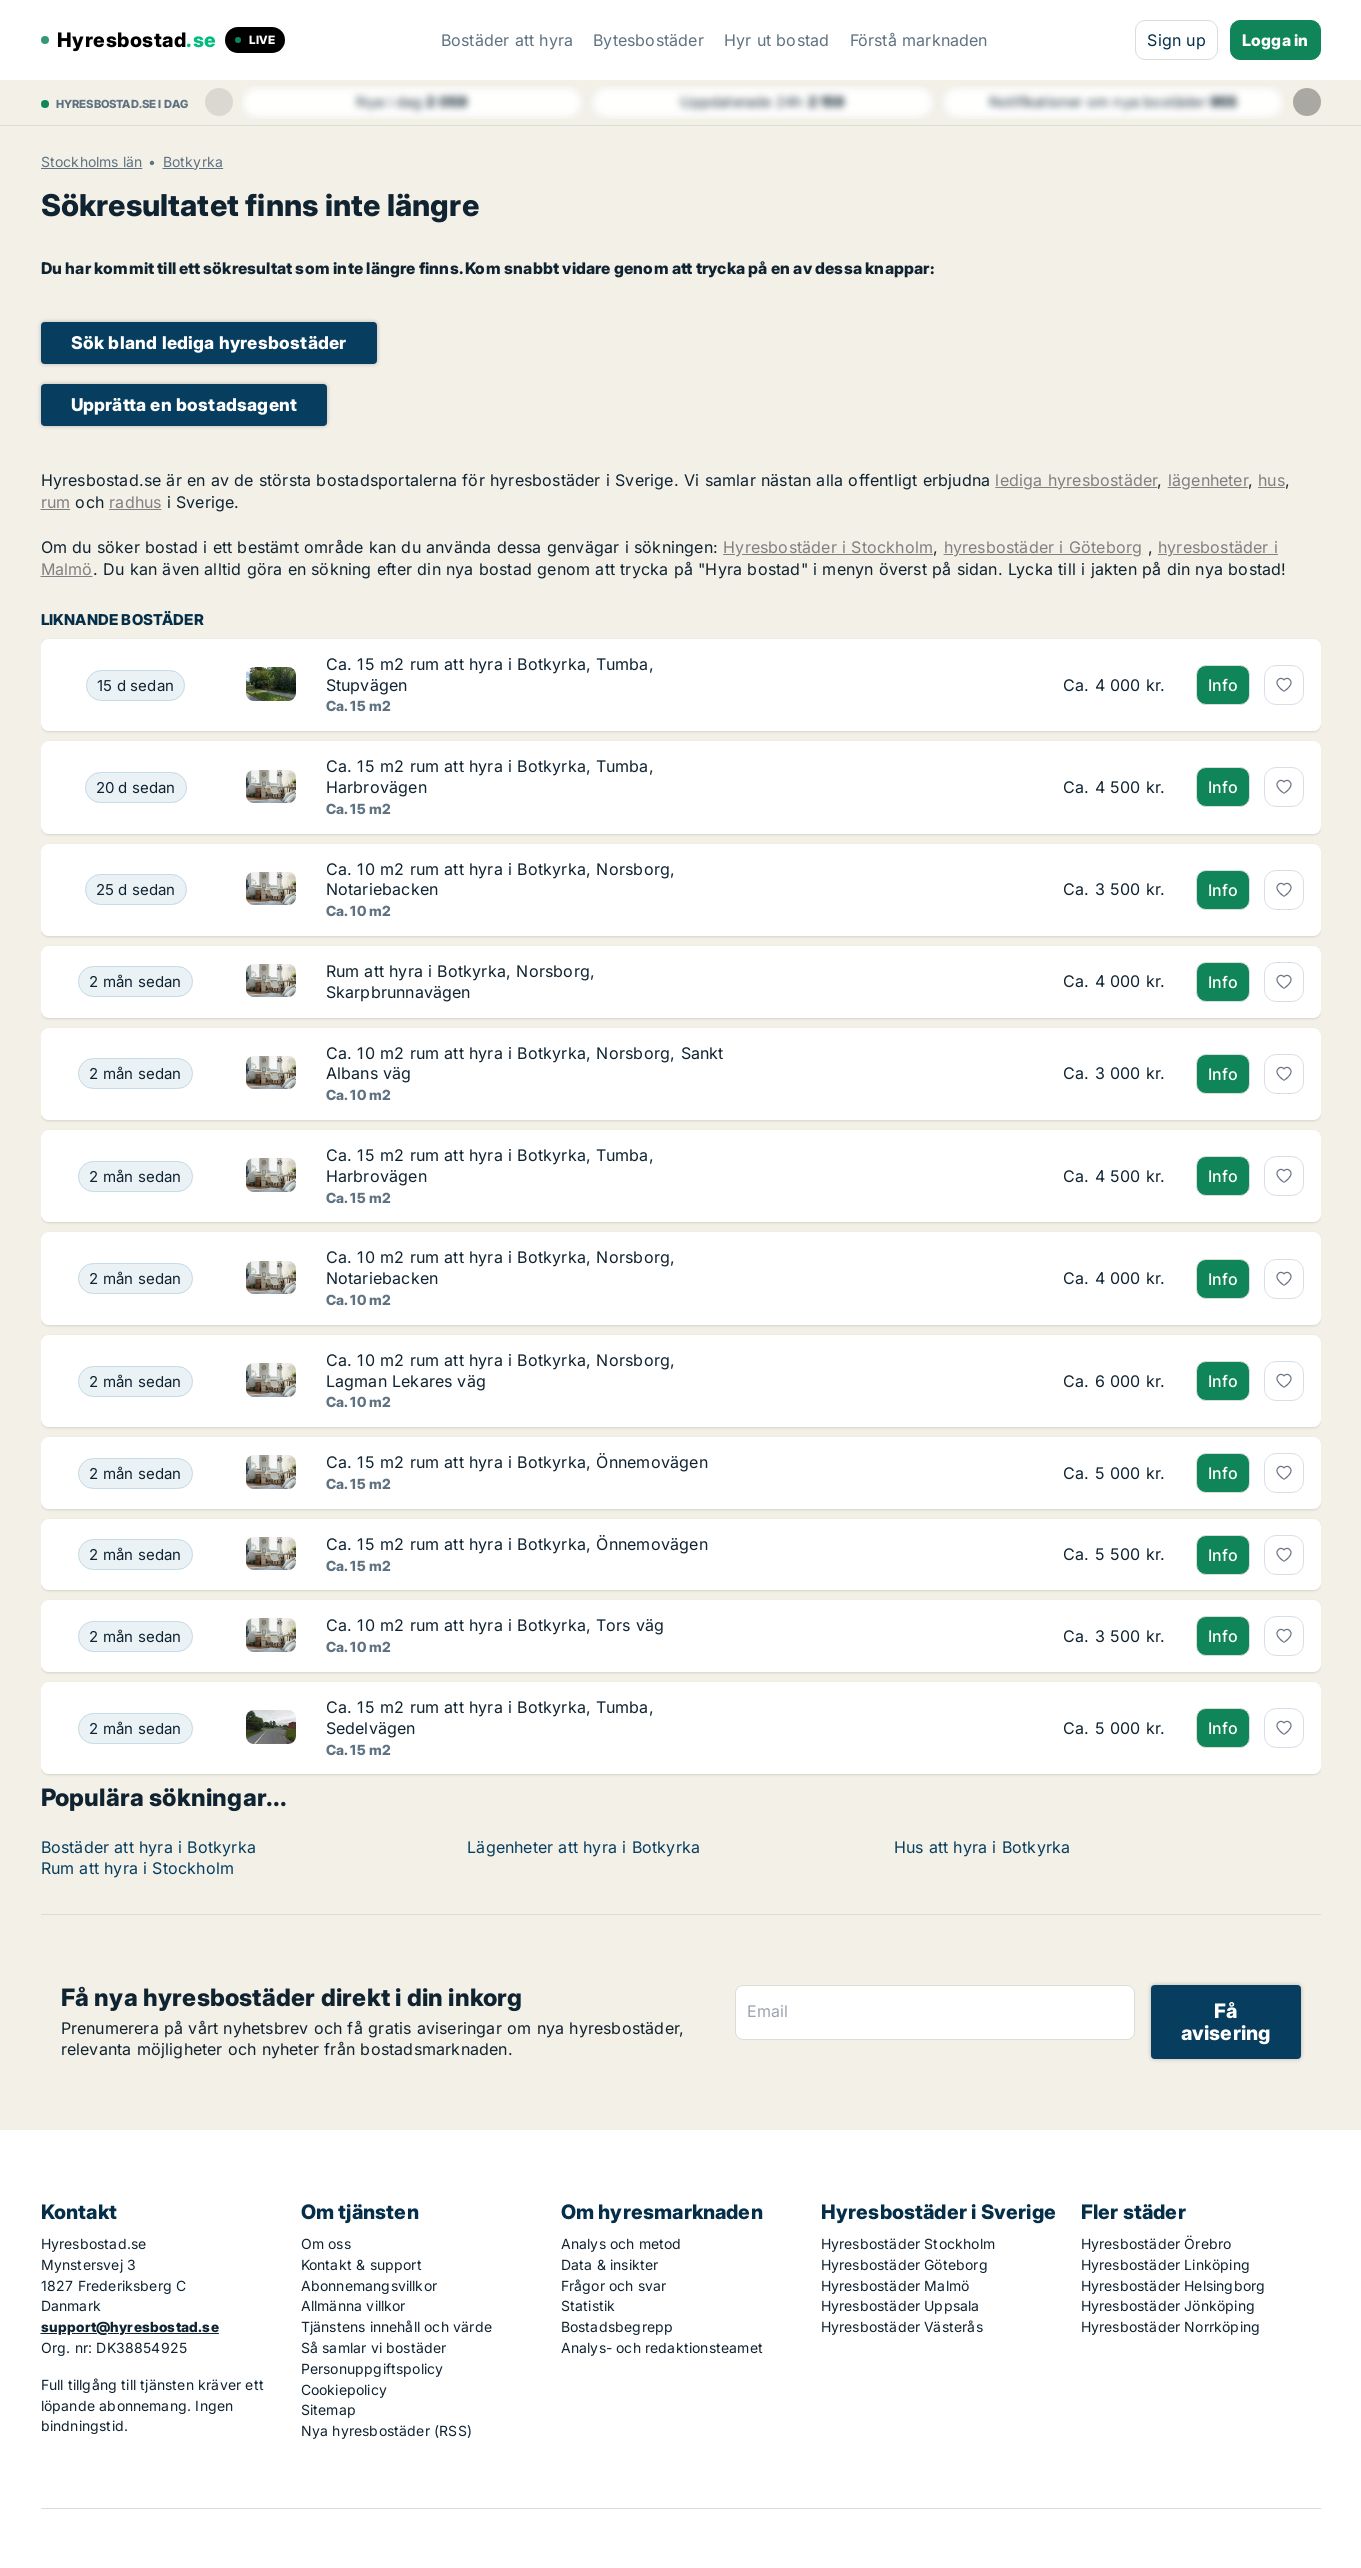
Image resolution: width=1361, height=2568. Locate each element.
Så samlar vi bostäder (374, 2347)
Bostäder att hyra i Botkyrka (149, 1847)
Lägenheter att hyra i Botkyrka (583, 1847)
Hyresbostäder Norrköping (1171, 2326)
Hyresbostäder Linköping (1166, 2264)
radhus (135, 502)
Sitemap (328, 2409)
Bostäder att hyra (507, 40)
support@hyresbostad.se (130, 2326)
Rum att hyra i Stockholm (138, 1868)
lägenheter (1208, 480)
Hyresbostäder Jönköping (1168, 2305)
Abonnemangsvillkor (369, 2285)
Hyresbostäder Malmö (895, 2285)
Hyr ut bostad (777, 40)
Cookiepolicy (344, 2389)
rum (56, 502)
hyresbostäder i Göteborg (1043, 547)
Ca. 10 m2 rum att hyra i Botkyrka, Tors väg (495, 1625)
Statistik (588, 2305)
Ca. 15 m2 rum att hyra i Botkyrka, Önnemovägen (517, 1462)
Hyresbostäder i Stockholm (828, 547)
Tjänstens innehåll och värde (397, 2326)
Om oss (326, 2243)
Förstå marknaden (919, 40)
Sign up (1176, 40)
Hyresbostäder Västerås (902, 2326)
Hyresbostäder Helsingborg (1173, 2285)
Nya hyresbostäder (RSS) (387, 2430)
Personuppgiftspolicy (372, 2368)
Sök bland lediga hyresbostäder (209, 342)
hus (1271, 480)
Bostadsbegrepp (617, 2326)
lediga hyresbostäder (1076, 480)
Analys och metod (621, 2243)
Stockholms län (92, 162)
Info (1223, 685)
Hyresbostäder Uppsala (900, 2305)
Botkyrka (193, 162)
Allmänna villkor (353, 2305)
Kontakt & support (361, 2264)
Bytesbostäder (648, 40)
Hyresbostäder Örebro (1156, 2243)
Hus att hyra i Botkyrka (982, 1847)
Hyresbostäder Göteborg (904, 2264)
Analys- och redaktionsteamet (662, 2347)
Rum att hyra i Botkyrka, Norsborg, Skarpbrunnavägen (461, 981)
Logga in (1275, 40)
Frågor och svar (614, 2285)
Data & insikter (610, 2264)
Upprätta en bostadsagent (184, 404)
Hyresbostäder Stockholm (908, 2243)
